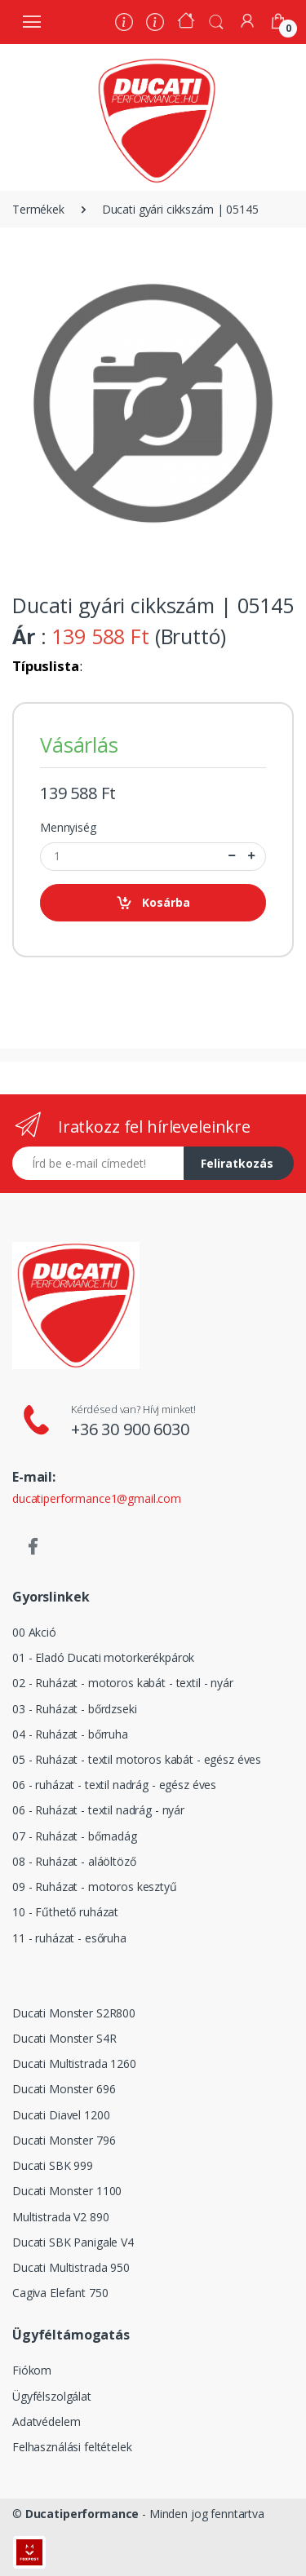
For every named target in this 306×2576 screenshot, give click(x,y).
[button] (216, 20)
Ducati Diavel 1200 (60, 2115)
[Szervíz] (155, 24)
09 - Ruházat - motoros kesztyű (94, 1886)
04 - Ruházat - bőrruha (70, 1734)
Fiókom (31, 2370)
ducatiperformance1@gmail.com (96, 1498)
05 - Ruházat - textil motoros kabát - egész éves (136, 1759)
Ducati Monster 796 (63, 2140)
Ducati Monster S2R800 (73, 2013)
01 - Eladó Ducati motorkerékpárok (103, 1657)
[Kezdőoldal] (186, 22)
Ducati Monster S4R (64, 2038)
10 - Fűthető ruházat (65, 1912)
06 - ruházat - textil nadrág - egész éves (114, 1784)
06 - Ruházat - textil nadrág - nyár (98, 1810)
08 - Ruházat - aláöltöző (74, 1861)
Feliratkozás (237, 1163)
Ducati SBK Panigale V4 (73, 2242)
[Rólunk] (124, 24)
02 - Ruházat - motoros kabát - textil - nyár (122, 1682)
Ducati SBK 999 (52, 2165)
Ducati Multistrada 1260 (74, 2063)
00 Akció (34, 1632)
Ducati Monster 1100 (67, 2190)
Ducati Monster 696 (63, 2089)
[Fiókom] (247, 21)
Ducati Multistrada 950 (71, 2267)
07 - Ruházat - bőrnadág (74, 1836)
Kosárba (153, 903)
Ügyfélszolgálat (51, 2396)
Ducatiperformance (82, 2513)
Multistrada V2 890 (60, 2217)
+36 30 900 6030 (130, 1429)
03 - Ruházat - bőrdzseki (74, 1709)
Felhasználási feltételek (72, 2446)
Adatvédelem (46, 2421)
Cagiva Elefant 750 (60, 2292)
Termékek (38, 209)
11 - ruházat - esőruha (69, 1938)
